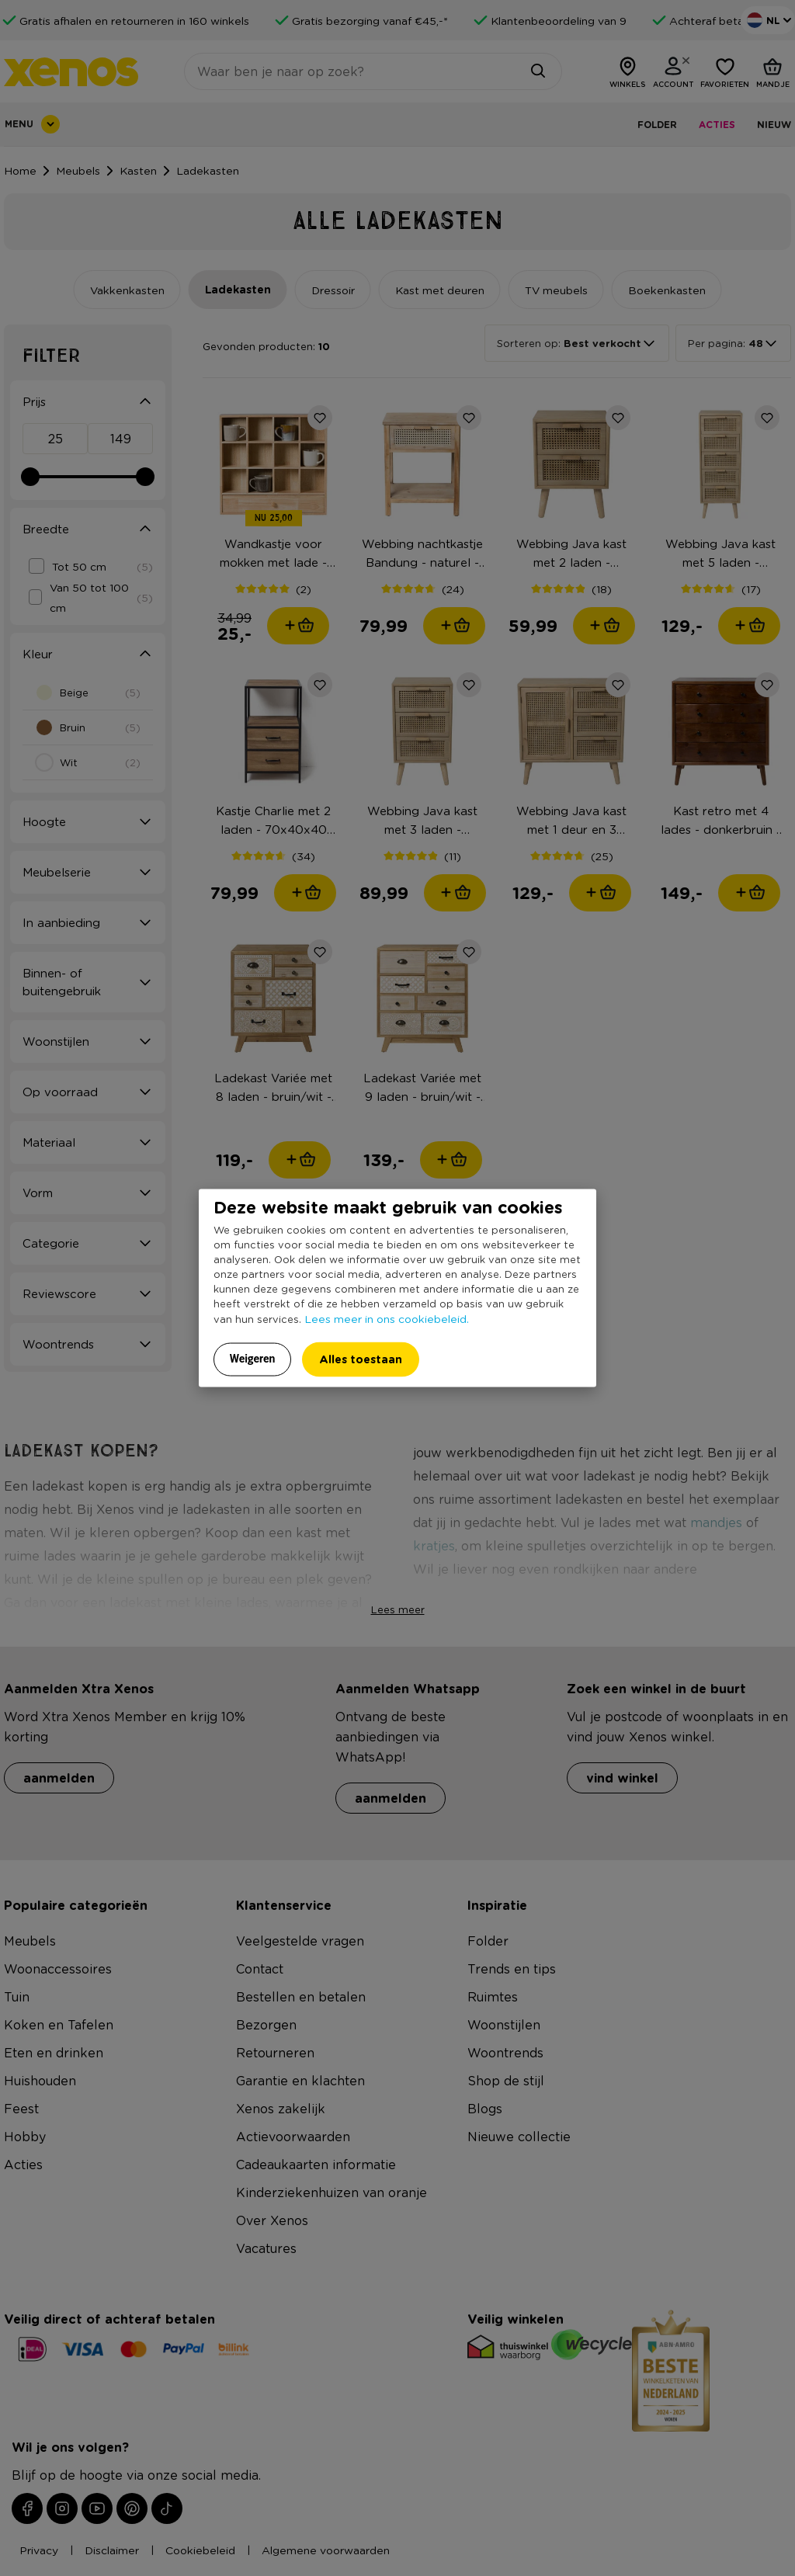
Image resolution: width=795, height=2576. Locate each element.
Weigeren (253, 1358)
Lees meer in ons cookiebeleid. (386, 1318)
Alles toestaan (360, 1359)
